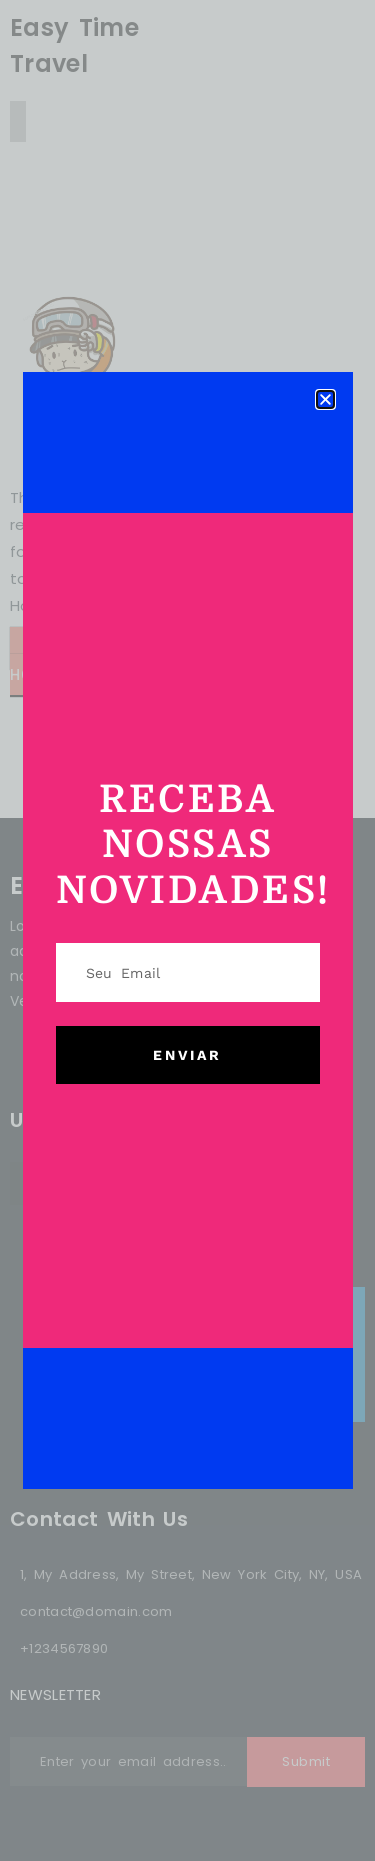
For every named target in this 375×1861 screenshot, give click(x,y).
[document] (187, 930)
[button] (325, 399)
